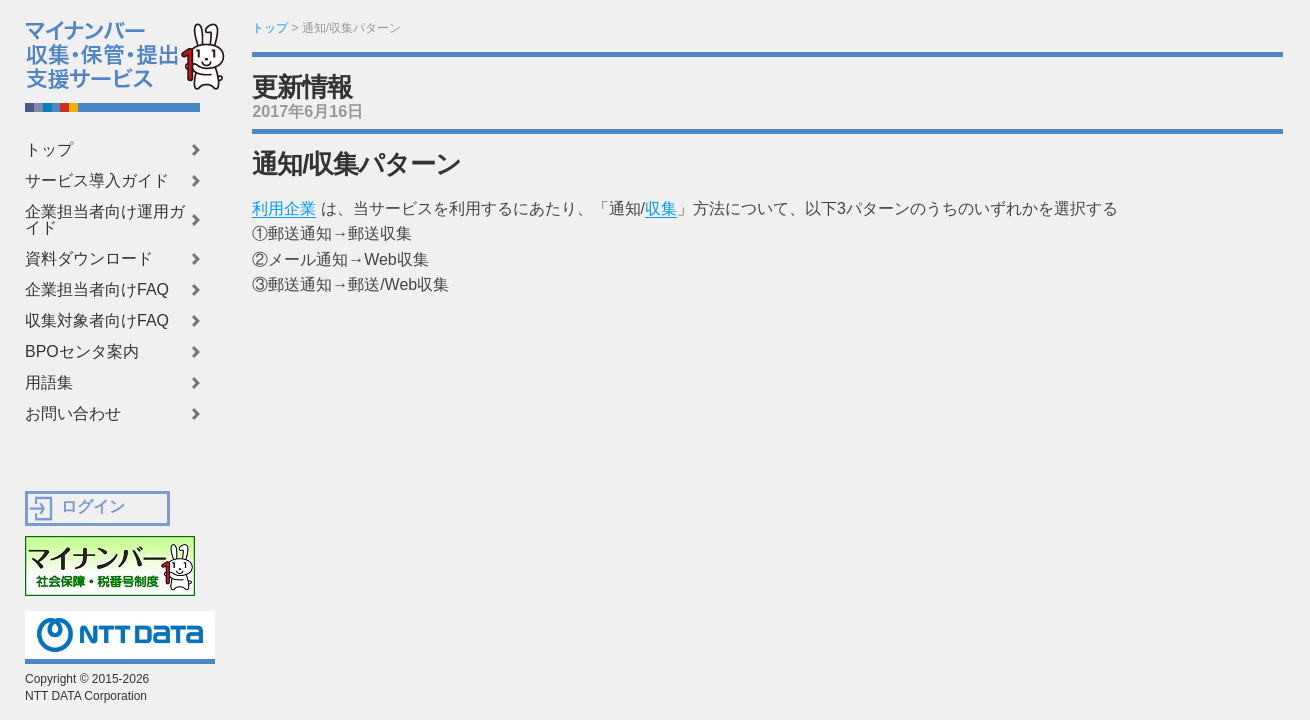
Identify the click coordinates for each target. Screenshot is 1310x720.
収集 (661, 208)
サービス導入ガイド (97, 181)
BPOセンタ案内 (82, 352)
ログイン (93, 506)
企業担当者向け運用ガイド (105, 220)
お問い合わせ (73, 414)
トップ (49, 150)
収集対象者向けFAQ (97, 321)
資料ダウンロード (89, 259)
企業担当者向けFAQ (97, 290)
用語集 (49, 383)
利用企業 (284, 208)
